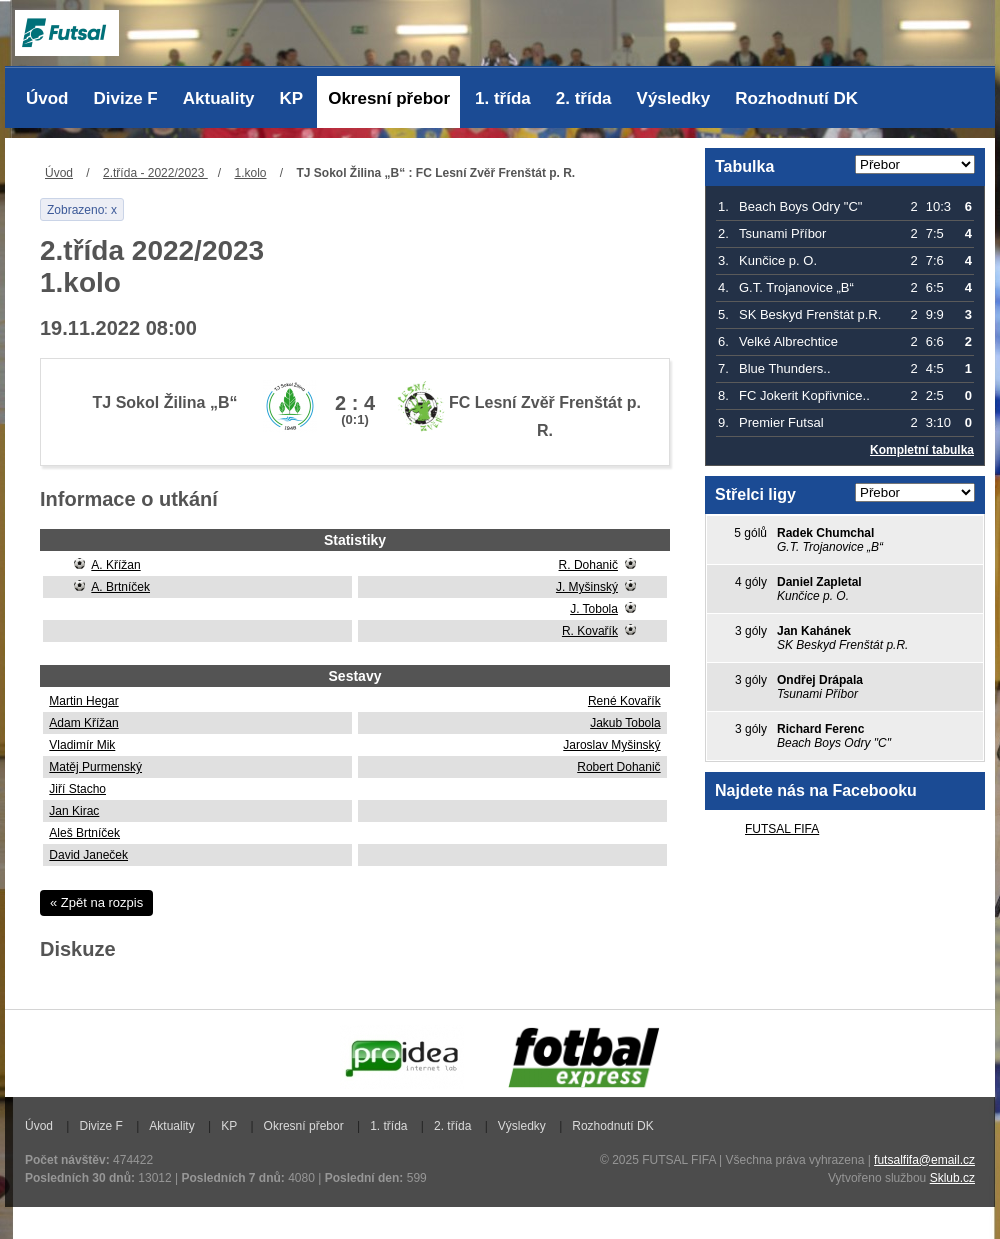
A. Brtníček (120, 587)
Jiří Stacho (77, 789)
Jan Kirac (74, 811)
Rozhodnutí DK (796, 98)
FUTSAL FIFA (782, 829)
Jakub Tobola (625, 723)
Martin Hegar (83, 701)
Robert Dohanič (618, 767)
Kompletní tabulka (922, 450)
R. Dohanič (588, 565)
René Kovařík (624, 701)
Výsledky (674, 98)
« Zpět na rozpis (96, 902)
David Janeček (88, 855)
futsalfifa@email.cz (924, 1160)
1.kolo (250, 173)
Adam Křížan (83, 723)
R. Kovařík (590, 631)
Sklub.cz (952, 1178)
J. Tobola (594, 609)
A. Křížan (115, 565)
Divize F (126, 98)
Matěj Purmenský (95, 767)
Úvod (47, 98)
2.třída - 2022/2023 (155, 173)
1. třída (503, 98)
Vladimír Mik (82, 745)
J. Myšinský (587, 587)
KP (292, 98)
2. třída (584, 98)
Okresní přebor (389, 98)
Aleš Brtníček (84, 833)
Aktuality (219, 98)
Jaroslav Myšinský (611, 745)
